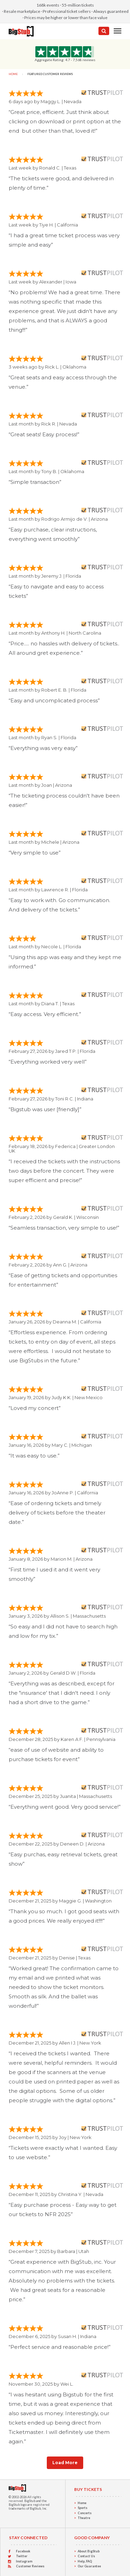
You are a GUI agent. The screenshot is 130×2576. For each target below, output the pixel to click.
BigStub (29, 2501)
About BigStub (88, 2551)
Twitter (21, 2556)
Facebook (23, 2551)
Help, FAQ (85, 2561)
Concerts (85, 2513)
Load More (65, 2462)
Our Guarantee (89, 2566)
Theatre (84, 2518)
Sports (82, 2508)
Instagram (24, 2561)
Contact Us (86, 2556)
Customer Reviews (30, 2566)
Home (13, 74)
